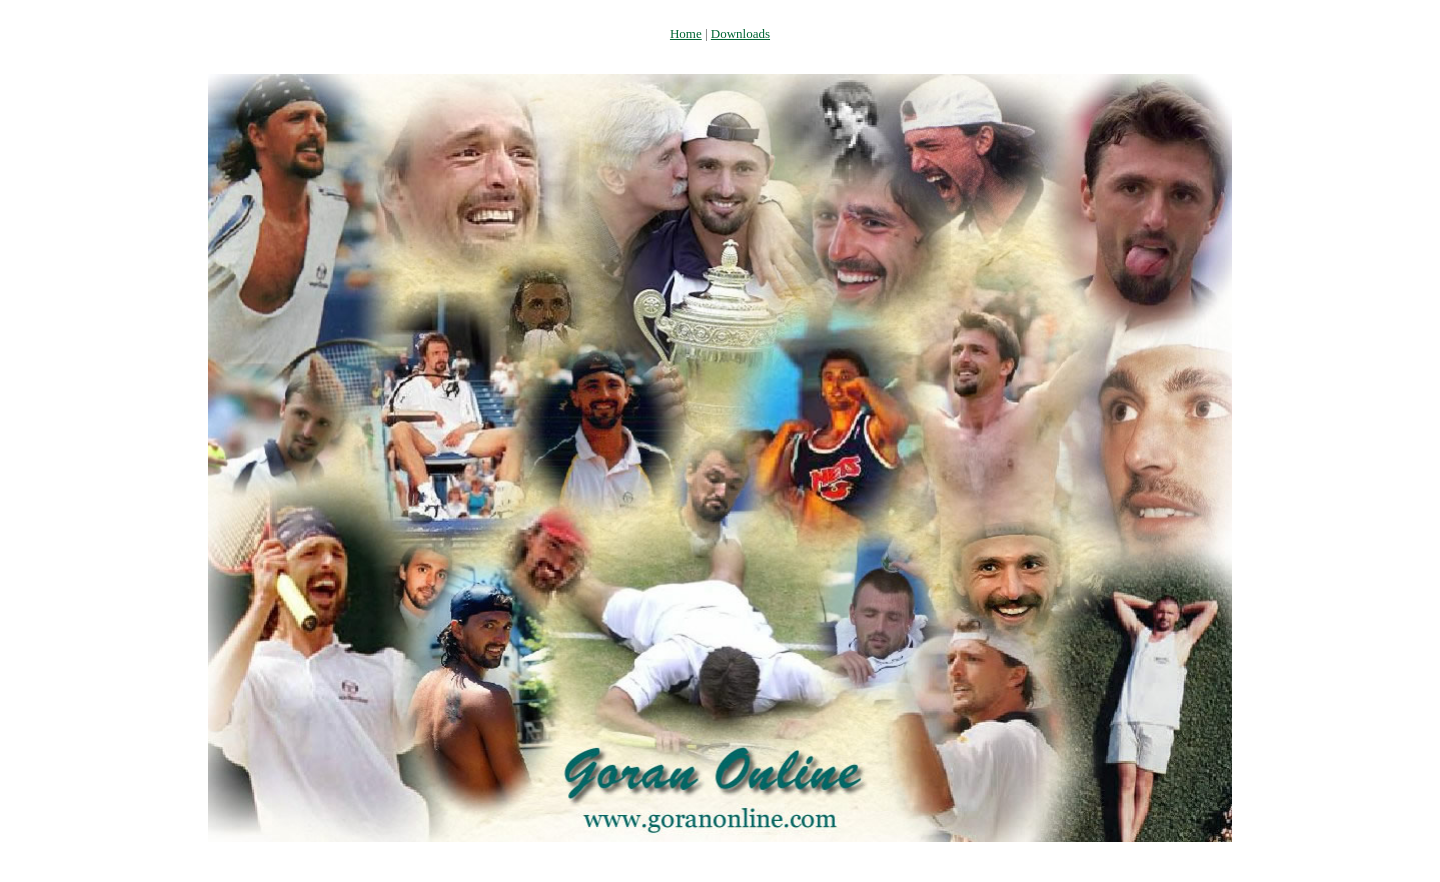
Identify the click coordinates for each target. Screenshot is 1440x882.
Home (686, 33)
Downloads (740, 33)
